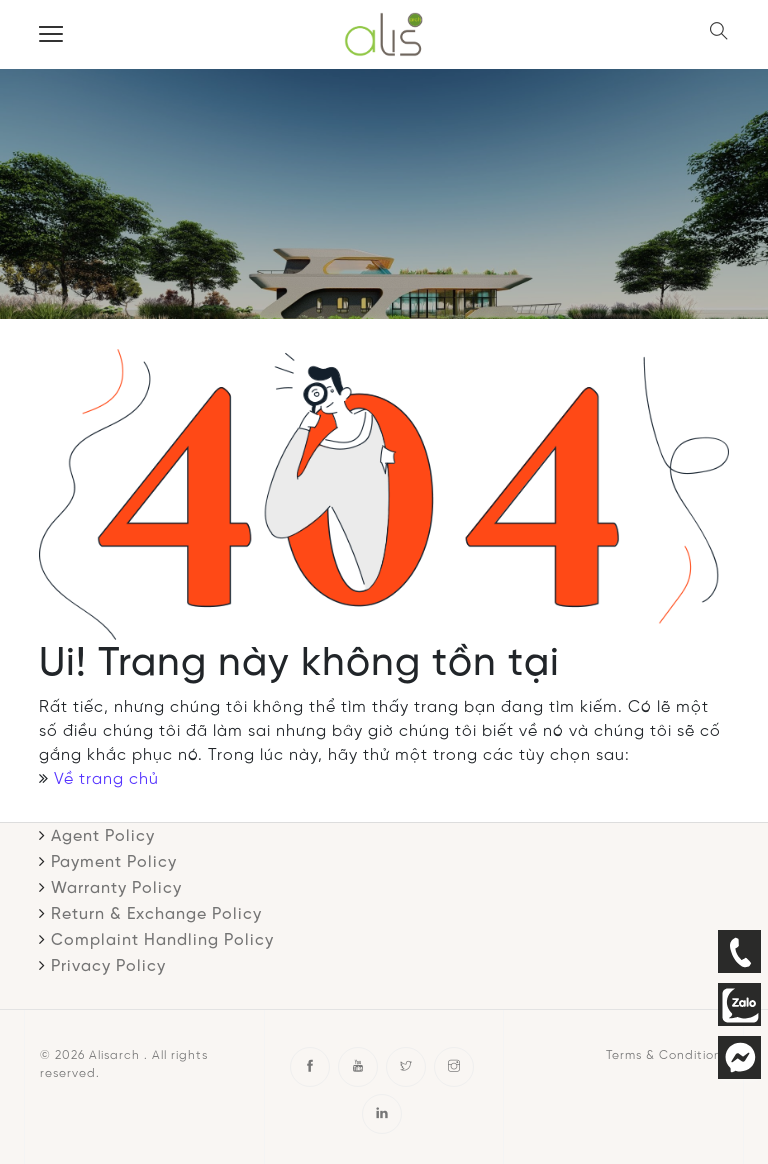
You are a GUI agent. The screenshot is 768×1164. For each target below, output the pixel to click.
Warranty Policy (116, 888)
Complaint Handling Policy (162, 940)
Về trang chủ (106, 779)
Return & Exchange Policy (156, 914)
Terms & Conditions (667, 1055)
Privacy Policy (108, 966)
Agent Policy (103, 836)
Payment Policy (114, 862)
